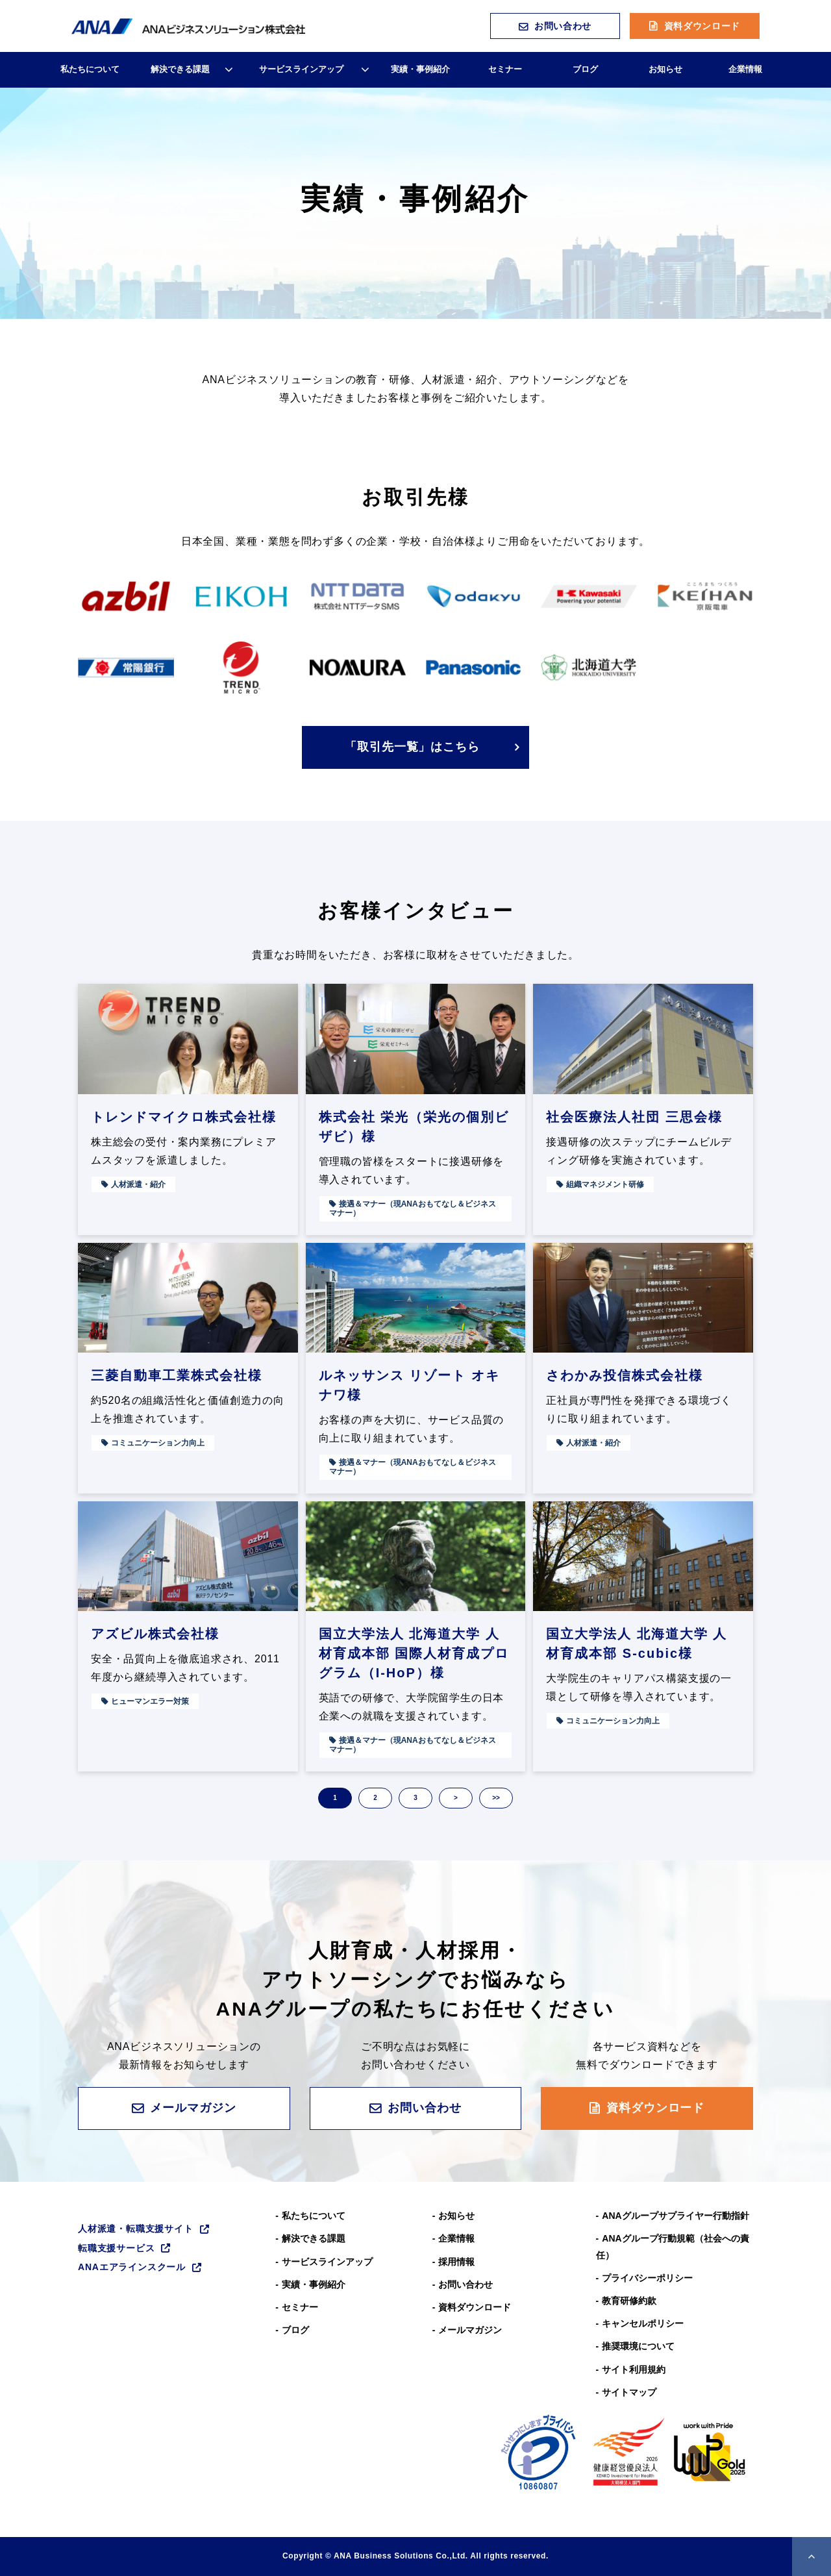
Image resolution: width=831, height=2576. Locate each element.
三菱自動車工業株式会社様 (176, 1375)
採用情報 (456, 2262)
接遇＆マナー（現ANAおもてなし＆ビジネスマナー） (412, 1208)
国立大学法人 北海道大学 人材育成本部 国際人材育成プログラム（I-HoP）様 (414, 1653)
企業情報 (745, 69)
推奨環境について (638, 2346)
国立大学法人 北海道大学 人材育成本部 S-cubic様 (636, 1643)
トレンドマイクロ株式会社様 (184, 1117)
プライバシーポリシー (647, 2278)
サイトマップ (629, 2392)
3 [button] (415, 1797)
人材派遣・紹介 (138, 1184)
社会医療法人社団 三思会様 (634, 1117)
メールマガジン (193, 2107)
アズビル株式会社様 (155, 1634)
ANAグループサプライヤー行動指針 (675, 2215)
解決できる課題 (180, 69)
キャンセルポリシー (643, 2323)
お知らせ (665, 69)
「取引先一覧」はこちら (412, 746)
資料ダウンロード (702, 26)
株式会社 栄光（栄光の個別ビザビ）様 (414, 1127)
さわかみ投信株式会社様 (624, 1375)
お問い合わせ (562, 26)
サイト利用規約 (633, 2369)
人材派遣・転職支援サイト (135, 2228)
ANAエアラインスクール (132, 2267)
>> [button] (496, 1797)
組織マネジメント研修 (605, 1184)
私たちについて (89, 69)
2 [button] (375, 1797)
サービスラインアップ (301, 69)
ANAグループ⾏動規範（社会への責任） (672, 2246)
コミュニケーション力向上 (158, 1442)
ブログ (585, 69)
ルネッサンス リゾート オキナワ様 (409, 1385)
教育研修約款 (629, 2300)
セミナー (505, 69)
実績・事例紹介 (420, 69)
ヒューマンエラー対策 (150, 1701)
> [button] (456, 1797)
